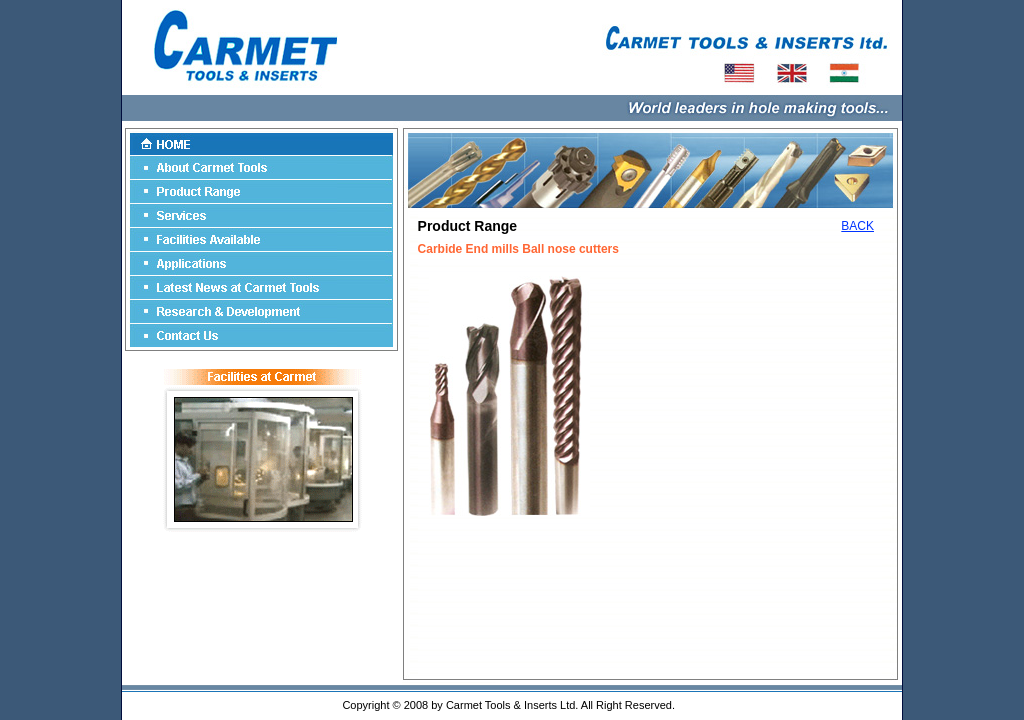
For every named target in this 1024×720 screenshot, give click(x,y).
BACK (857, 226)
